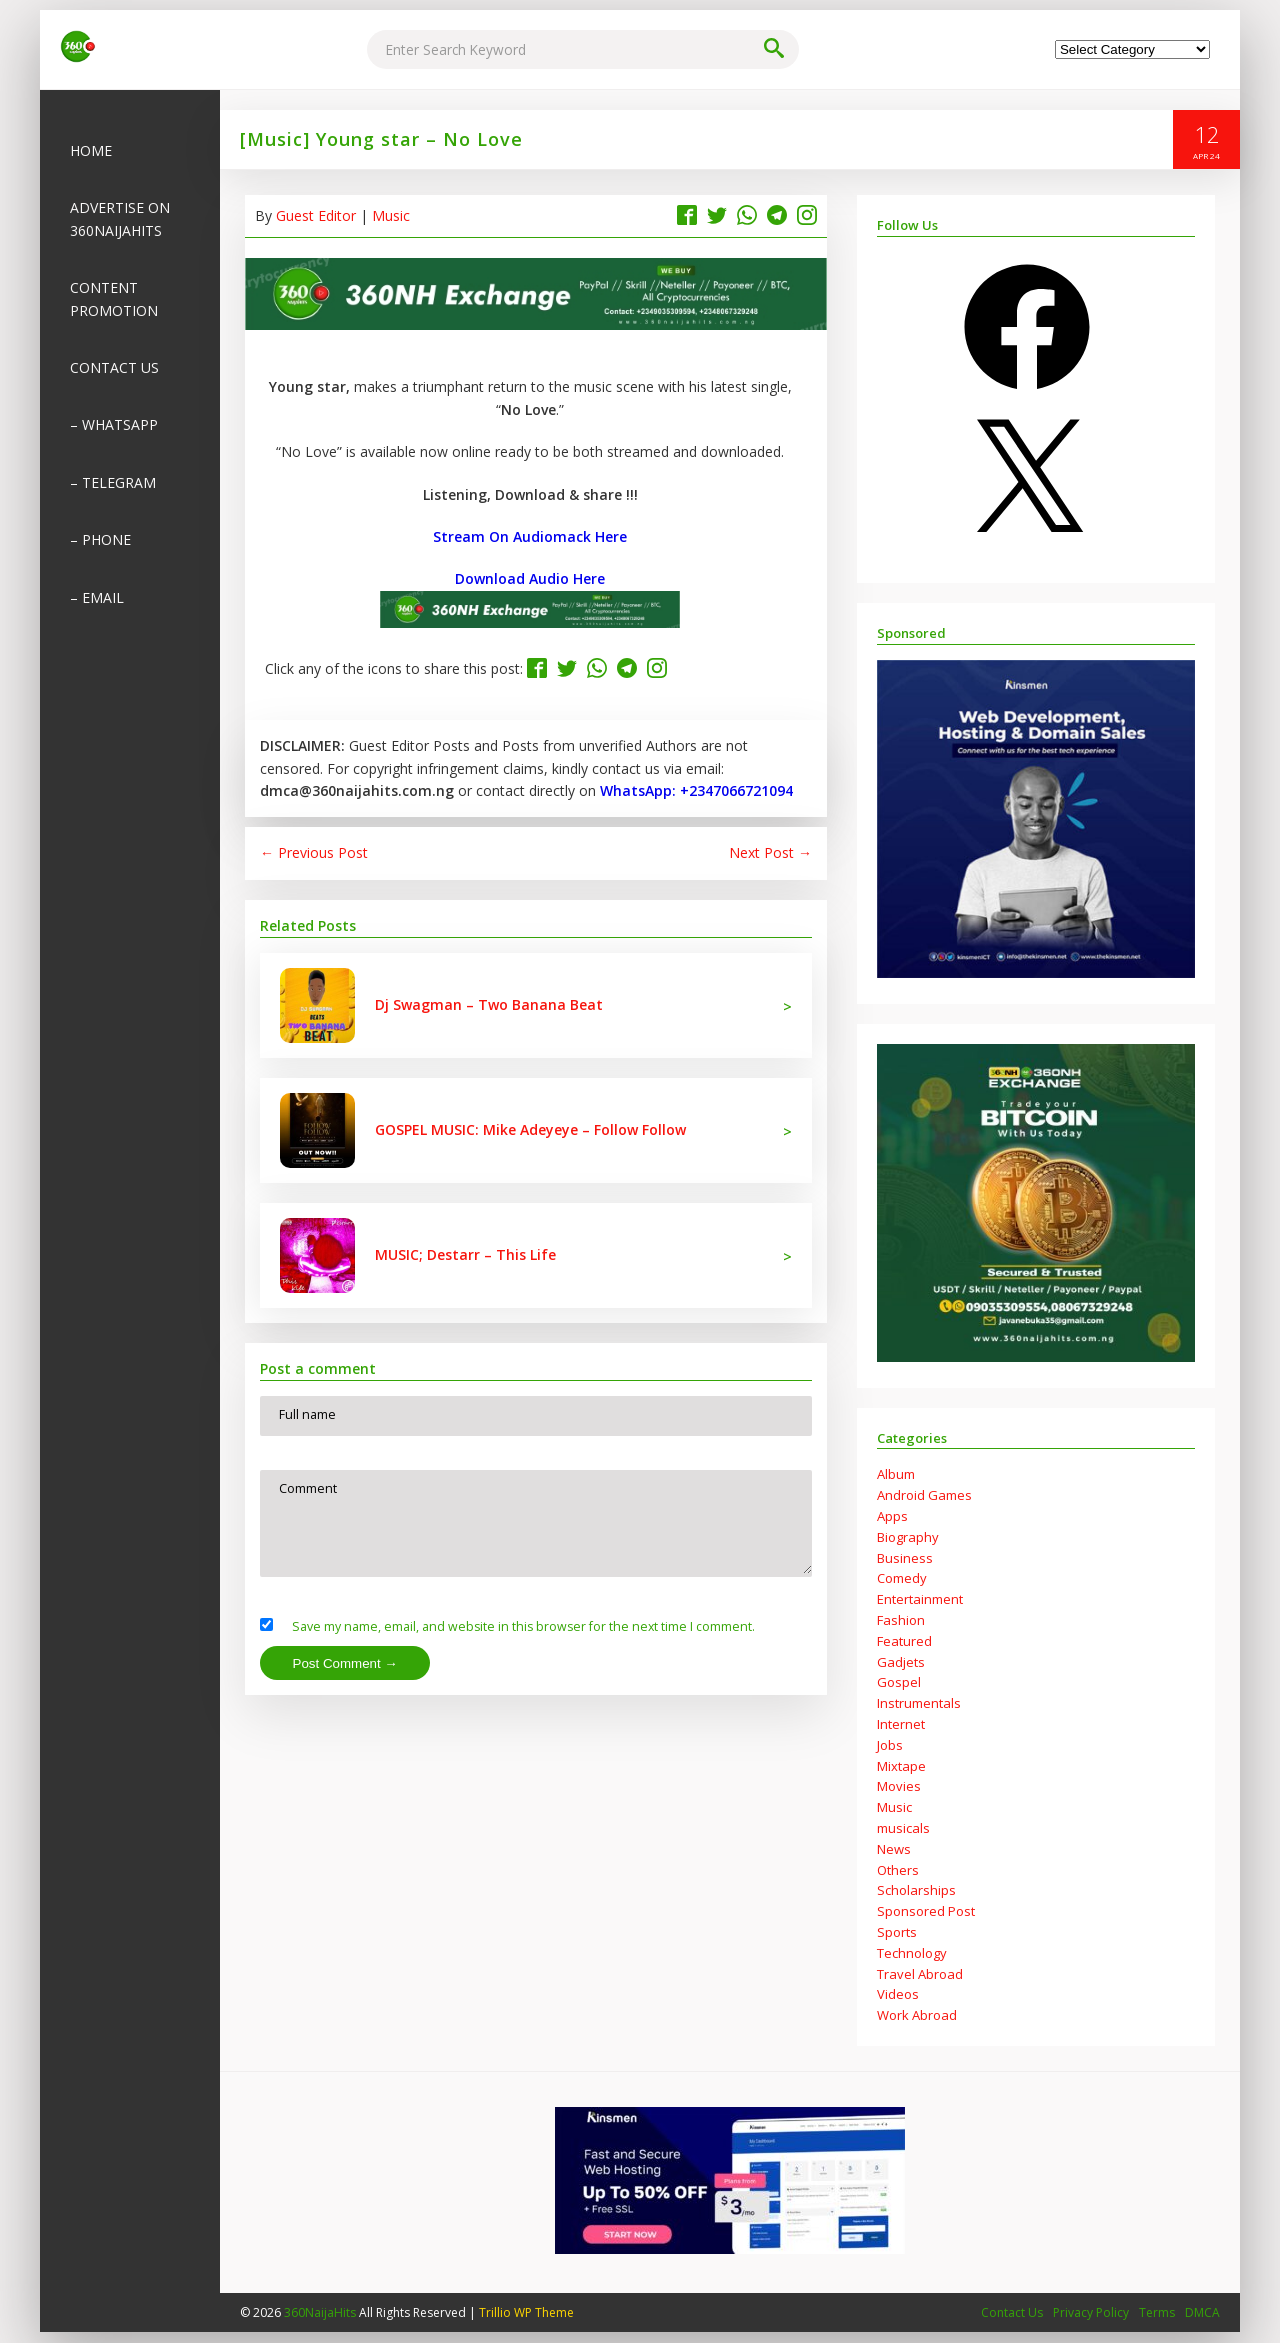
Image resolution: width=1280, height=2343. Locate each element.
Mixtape (901, 1767)
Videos (898, 1995)
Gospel (899, 1683)
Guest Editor (316, 216)
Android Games (924, 1496)
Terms (1157, 2313)
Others (898, 1871)
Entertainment (920, 1600)
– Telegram (113, 483)
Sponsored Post (926, 1912)
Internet (901, 1725)
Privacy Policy (1091, 2313)
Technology (912, 1954)
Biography (908, 1538)
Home (91, 151)
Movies (899, 1787)
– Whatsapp (114, 425)
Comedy (902, 1579)
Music (391, 216)
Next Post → (770, 853)
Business (905, 1559)
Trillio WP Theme (526, 2313)
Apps (892, 1517)
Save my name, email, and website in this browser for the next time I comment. (530, 1638)
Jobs (890, 1746)
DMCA (1202, 2313)
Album (896, 1475)
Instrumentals (919, 1704)
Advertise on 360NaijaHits (120, 219)
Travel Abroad (920, 1975)
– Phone (100, 540)
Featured (904, 1642)
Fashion (901, 1621)
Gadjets (901, 1663)
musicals (903, 1829)
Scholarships (916, 1891)
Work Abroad (917, 2016)
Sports (897, 1933)
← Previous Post (314, 853)
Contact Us (114, 368)
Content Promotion (114, 299)
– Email (97, 598)
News (894, 1850)
